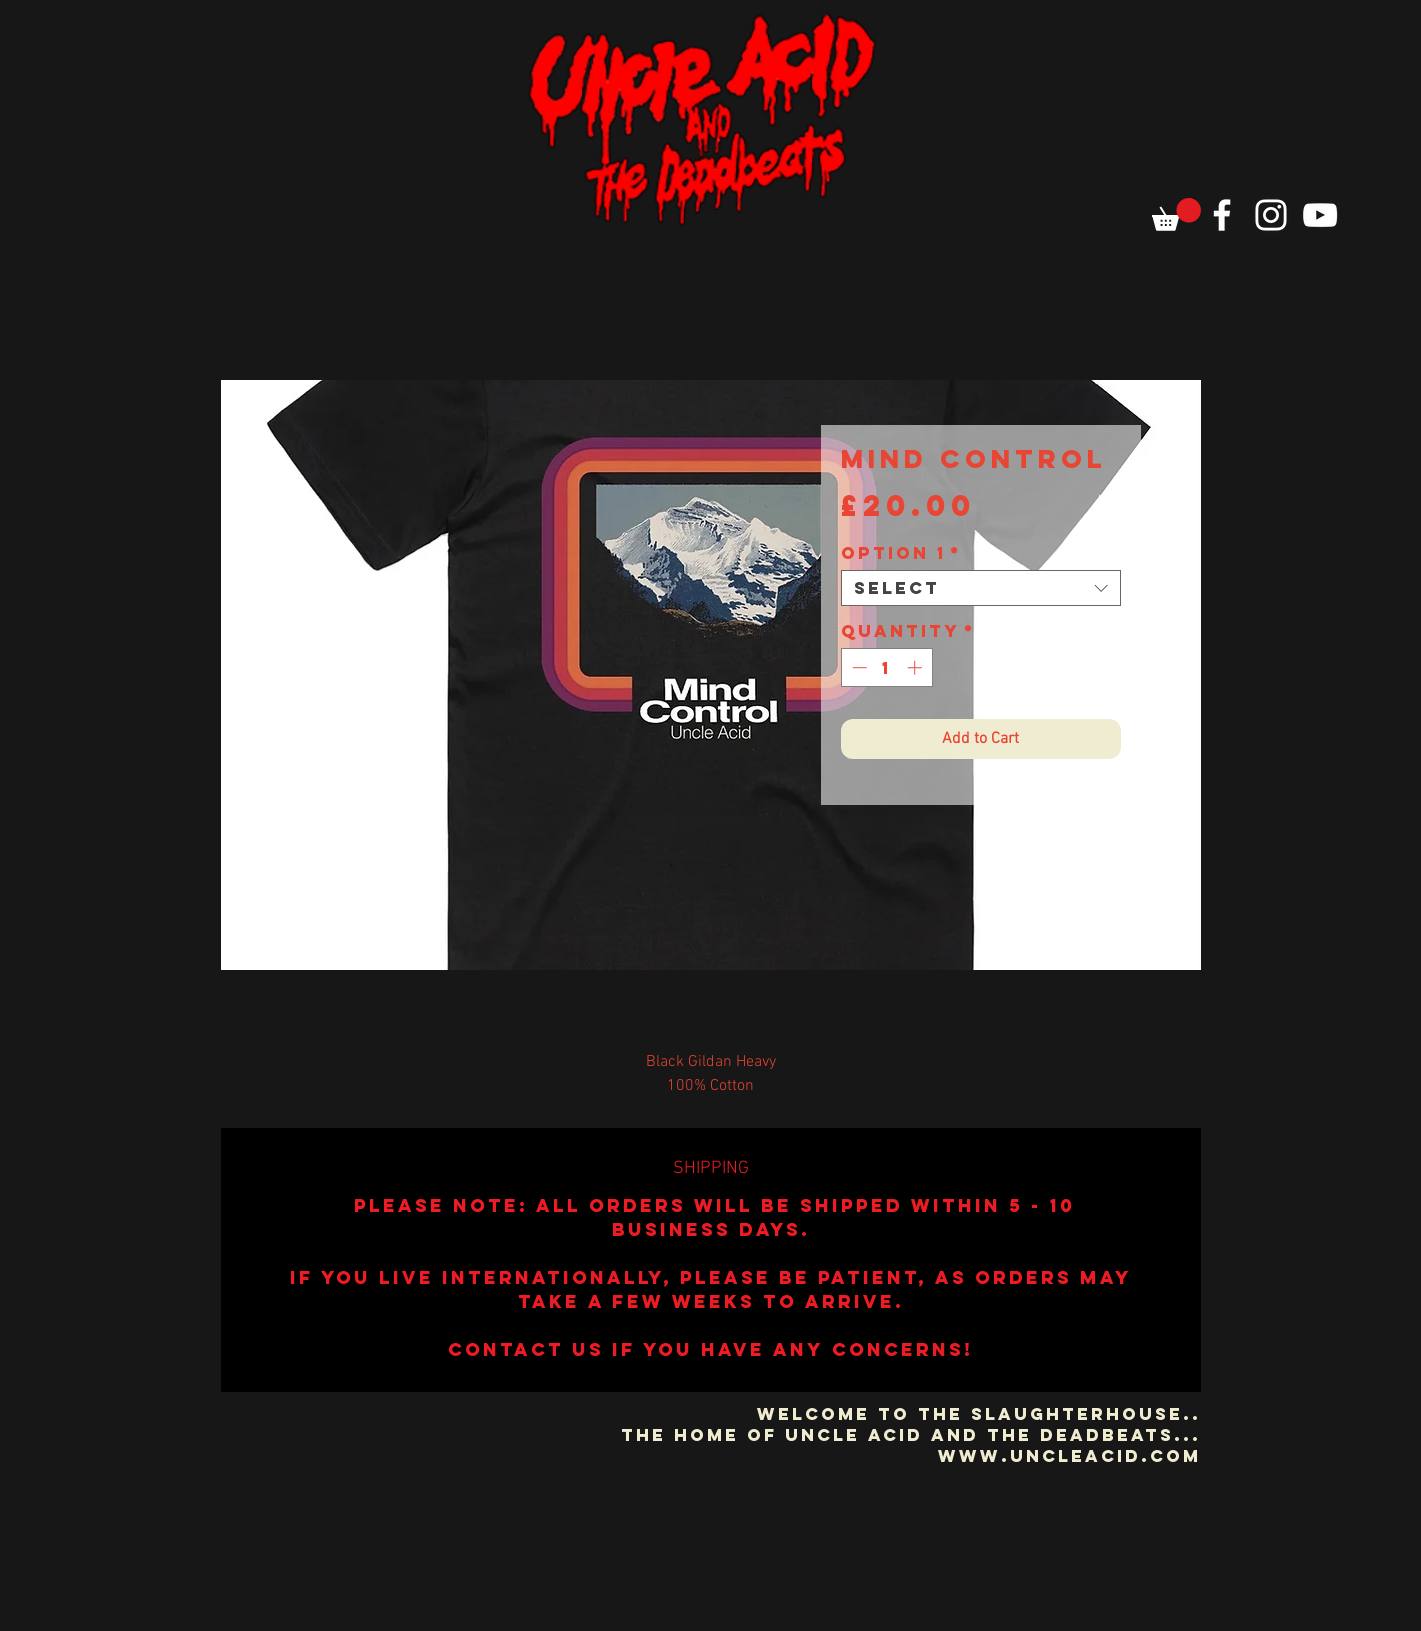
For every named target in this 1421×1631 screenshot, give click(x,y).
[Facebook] (1222, 215)
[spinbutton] (886, 667)
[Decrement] (857, 667)
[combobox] (981, 588)
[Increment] (916, 667)
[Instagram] (1271, 215)
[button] (1176, 214)
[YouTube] (1320, 215)
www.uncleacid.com (1069, 1456)
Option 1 (901, 553)
